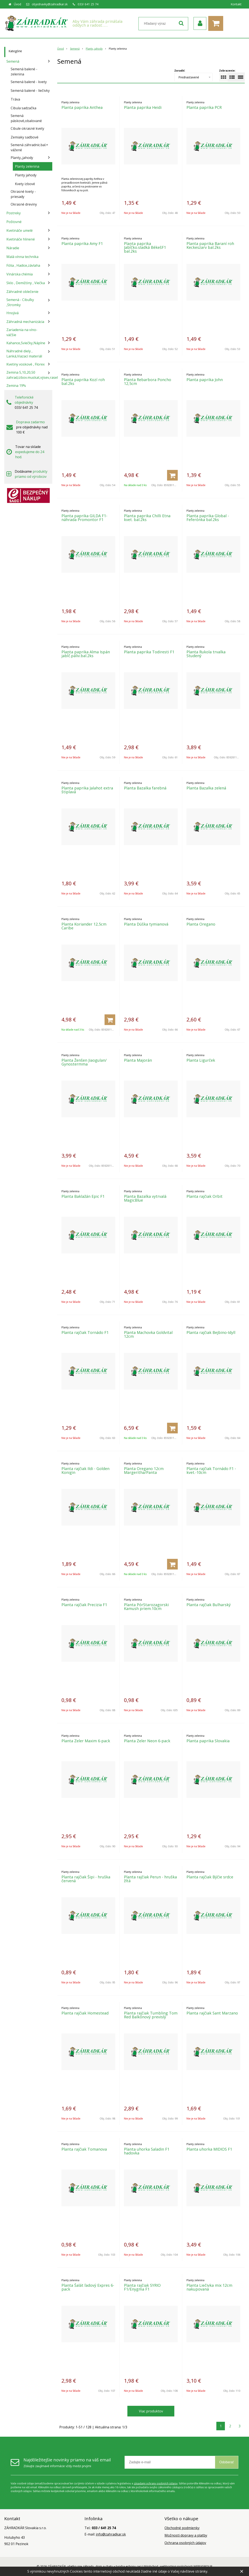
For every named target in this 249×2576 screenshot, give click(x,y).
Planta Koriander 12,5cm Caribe (83, 926)
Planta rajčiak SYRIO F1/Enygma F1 (142, 2287)
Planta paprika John (204, 379)
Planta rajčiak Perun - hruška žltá (150, 1878)
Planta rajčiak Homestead (85, 2013)
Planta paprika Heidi (143, 107)
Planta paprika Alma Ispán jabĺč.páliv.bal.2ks (85, 653)
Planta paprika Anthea (82, 107)
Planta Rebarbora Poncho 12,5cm (147, 381)
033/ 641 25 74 (88, 4)
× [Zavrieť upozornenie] (242, 2571)
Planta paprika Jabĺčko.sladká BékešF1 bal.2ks (145, 247)
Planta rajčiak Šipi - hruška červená (85, 1878)
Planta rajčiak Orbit (204, 1196)
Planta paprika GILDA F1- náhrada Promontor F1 (84, 517)
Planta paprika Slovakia (208, 1740)
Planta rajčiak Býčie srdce (209, 1876)
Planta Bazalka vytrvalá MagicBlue (145, 1198)
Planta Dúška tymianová (146, 924)
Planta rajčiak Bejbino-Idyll (210, 1332)
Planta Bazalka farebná (145, 788)
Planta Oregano (200, 924)
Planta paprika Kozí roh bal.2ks (83, 381)
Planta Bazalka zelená (206, 788)
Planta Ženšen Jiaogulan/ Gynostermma (84, 1062)
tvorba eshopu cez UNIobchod (137, 2566)
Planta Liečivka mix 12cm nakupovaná (209, 2287)
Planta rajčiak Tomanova (84, 2149)
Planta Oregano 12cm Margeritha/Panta (144, 1470)
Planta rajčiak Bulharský (208, 1604)
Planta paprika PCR (204, 107)
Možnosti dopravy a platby (186, 2535)
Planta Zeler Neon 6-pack (147, 1740)
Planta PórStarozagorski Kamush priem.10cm (146, 1606)
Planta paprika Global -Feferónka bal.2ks (207, 517)
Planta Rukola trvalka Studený (206, 653)
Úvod (17, 4)
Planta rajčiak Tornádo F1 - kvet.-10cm (211, 1470)
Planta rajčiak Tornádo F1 (85, 1332)
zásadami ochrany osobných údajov (156, 2483)
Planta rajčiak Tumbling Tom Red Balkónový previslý (151, 2014)
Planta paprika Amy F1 (82, 243)
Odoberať (226, 2462)
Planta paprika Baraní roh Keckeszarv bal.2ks (210, 245)
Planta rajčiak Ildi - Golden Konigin (85, 1470)
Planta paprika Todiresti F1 (149, 651)
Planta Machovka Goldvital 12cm (148, 1334)
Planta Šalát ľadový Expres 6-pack (87, 2287)
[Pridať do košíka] (172, 475)
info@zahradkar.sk (111, 2534)
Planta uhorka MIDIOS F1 (209, 2149)
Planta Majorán (138, 1060)
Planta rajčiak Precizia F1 (84, 1604)
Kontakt (236, 4)
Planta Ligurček (200, 1060)
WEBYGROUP (203, 2566)
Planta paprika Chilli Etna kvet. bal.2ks (147, 517)
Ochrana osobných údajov (185, 2542)
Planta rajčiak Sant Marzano (212, 2013)
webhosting (168, 2566)
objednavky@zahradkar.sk (50, 4)
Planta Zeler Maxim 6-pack (85, 1740)
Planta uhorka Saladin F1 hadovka (146, 2151)
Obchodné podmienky (182, 2528)
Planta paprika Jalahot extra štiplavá (87, 789)
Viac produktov (151, 2411)
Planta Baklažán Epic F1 (83, 1196)
